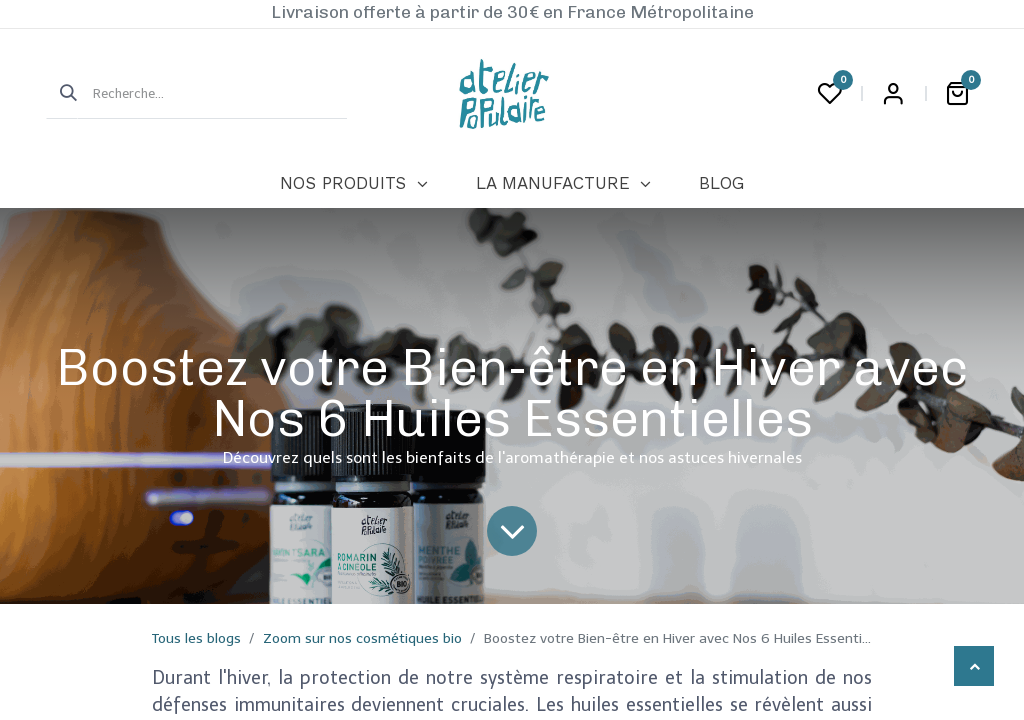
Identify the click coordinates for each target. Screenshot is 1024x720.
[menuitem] (353, 184)
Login (893, 94)
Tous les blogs (196, 638)
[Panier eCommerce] (957, 94)
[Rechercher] (62, 94)
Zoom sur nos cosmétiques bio (362, 638)
